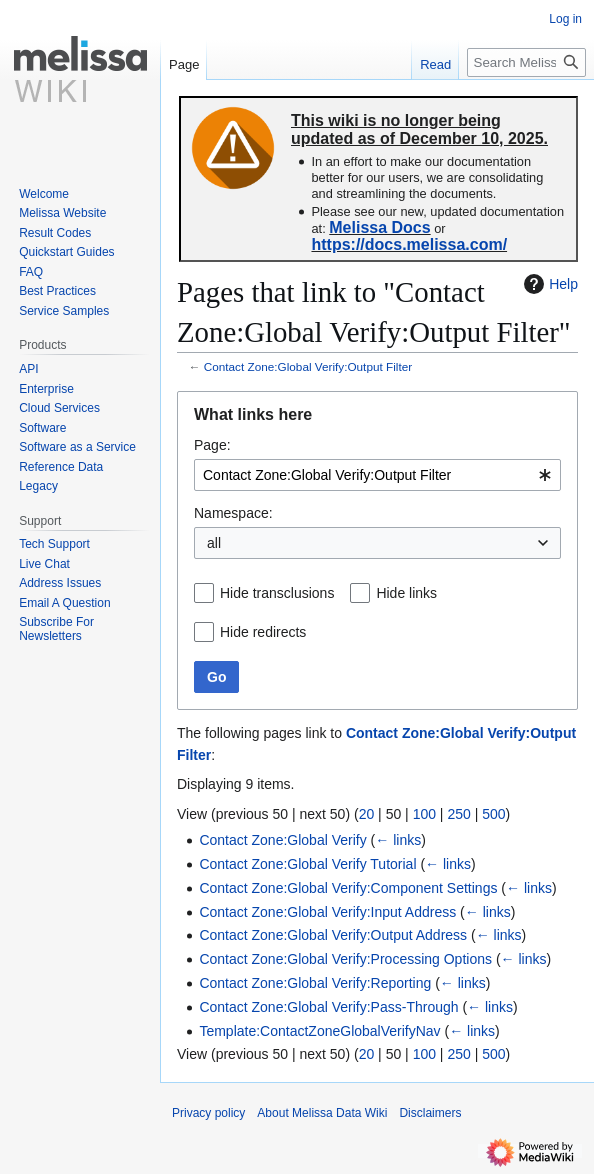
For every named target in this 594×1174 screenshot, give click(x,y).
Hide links (406, 593)
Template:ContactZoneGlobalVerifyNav (319, 1031)
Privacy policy (208, 1113)
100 (424, 814)
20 (367, 814)
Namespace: (233, 513)
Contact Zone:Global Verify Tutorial (307, 864)
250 (458, 814)
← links (398, 840)
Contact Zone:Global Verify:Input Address (327, 912)
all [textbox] (214, 543)
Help (548, 284)
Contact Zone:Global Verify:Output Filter (308, 366)
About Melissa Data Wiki (322, 1113)
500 (493, 814)
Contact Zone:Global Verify (282, 840)
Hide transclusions (277, 593)
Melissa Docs (379, 227)
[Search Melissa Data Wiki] (526, 62)
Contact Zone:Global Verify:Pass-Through (328, 1007)
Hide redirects (263, 632)
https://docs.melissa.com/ (409, 244)
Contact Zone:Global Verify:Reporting (315, 983)
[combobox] (377, 475)
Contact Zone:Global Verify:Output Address (333, 935)
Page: (212, 445)
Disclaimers (430, 1113)
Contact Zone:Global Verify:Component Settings (348, 888)
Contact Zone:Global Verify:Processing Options (345, 959)
